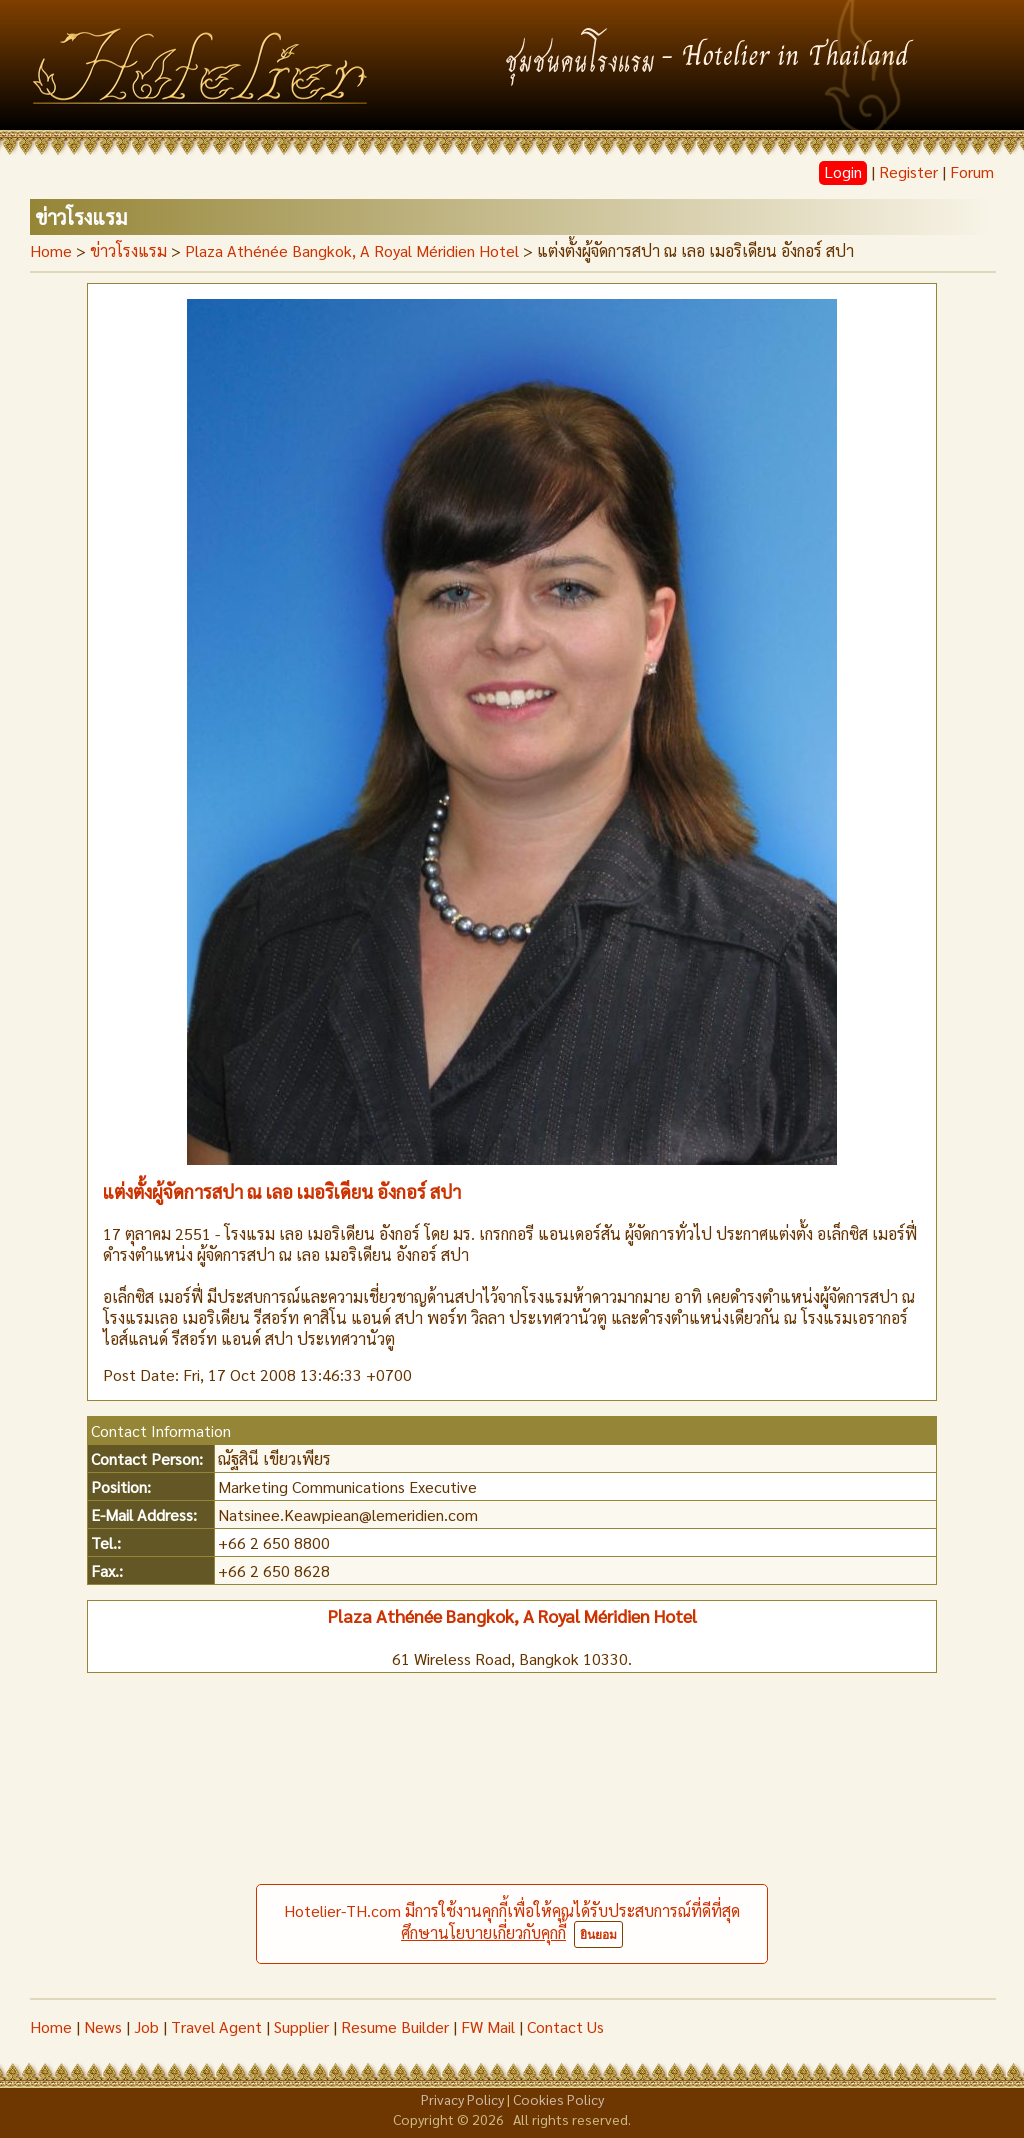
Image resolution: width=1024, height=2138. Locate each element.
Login (843, 171)
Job (146, 2026)
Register (908, 171)
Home (51, 250)
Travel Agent (216, 2026)
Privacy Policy (462, 2099)
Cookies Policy (558, 2099)
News (103, 2026)
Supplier (301, 2026)
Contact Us (565, 2026)
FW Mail (488, 2026)
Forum (972, 171)
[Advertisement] (512, 1848)
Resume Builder (395, 2026)
